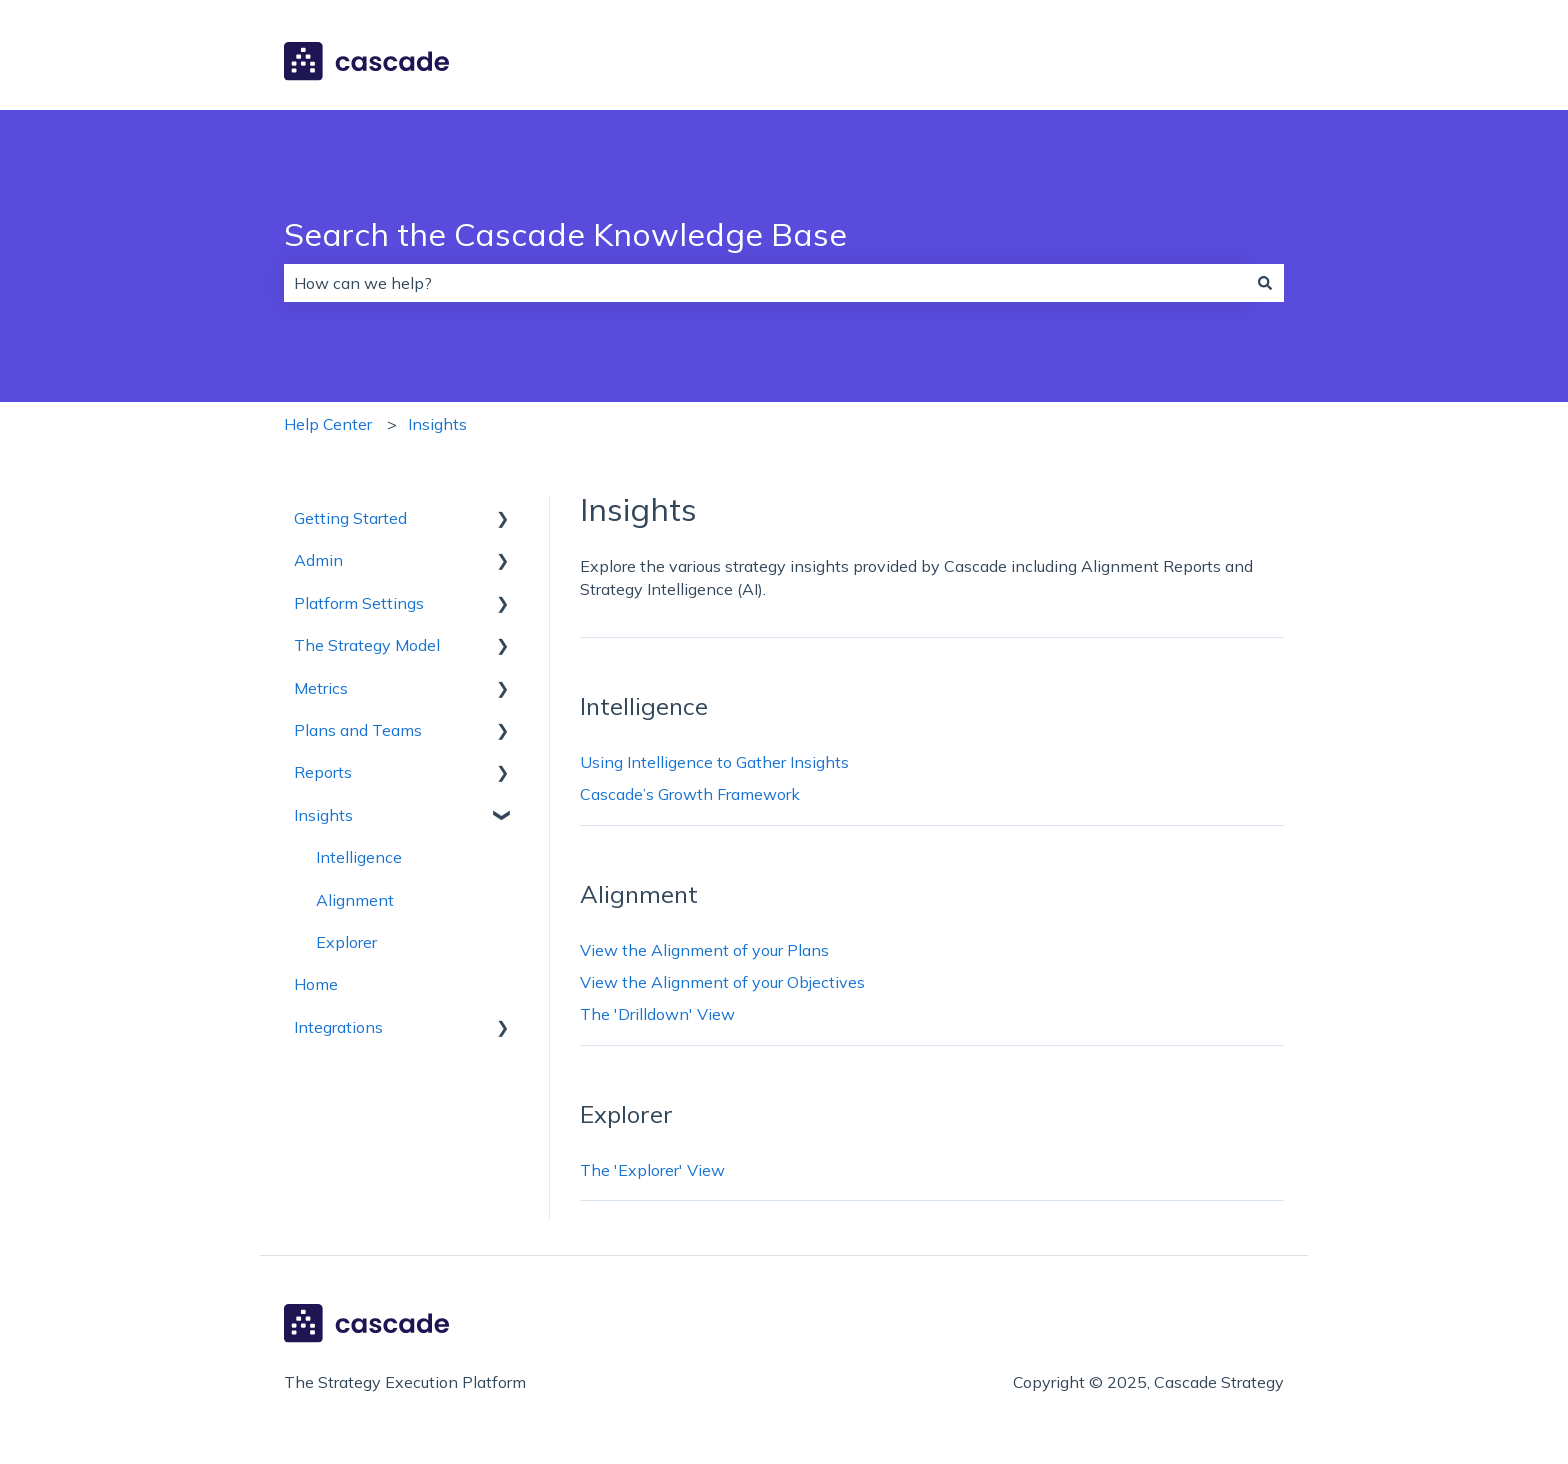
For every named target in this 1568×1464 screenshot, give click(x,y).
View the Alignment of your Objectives (722, 982)
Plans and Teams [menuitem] (358, 730)
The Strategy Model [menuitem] (367, 645)
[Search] (1265, 283)
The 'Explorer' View (652, 1170)
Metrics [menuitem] (321, 688)
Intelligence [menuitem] (359, 857)
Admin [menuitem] (318, 560)
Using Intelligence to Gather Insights (714, 762)
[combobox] (765, 283)
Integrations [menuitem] (338, 1027)
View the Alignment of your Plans (704, 950)
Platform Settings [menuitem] (359, 603)
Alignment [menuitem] (355, 900)
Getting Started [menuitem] (350, 518)
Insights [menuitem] (323, 815)
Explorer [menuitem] (346, 942)
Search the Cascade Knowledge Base (565, 234)
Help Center (328, 424)
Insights (437, 424)
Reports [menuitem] (323, 772)
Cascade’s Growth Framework (690, 794)
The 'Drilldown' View (657, 1014)
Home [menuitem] (316, 984)
